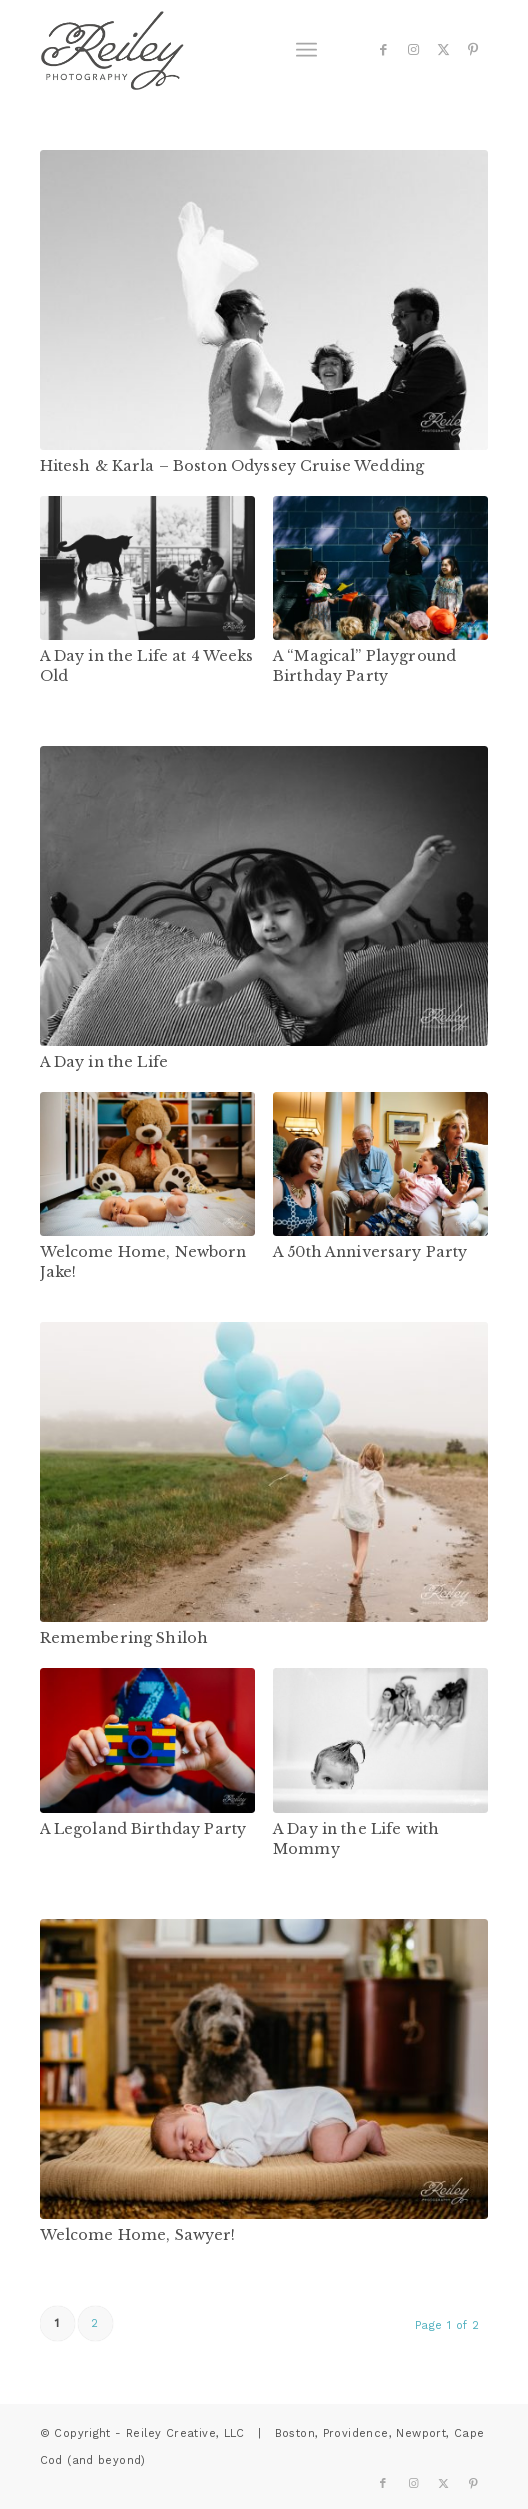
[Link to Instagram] (413, 50)
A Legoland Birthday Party (143, 1829)
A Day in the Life (104, 1062)
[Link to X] (443, 50)
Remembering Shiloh (124, 1638)
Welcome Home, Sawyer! (138, 2235)
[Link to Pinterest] (473, 50)
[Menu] (306, 50)
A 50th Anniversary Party (370, 1252)
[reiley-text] (219, 50)
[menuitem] (306, 50)
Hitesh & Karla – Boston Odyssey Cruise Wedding (232, 466)
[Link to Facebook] (383, 50)
